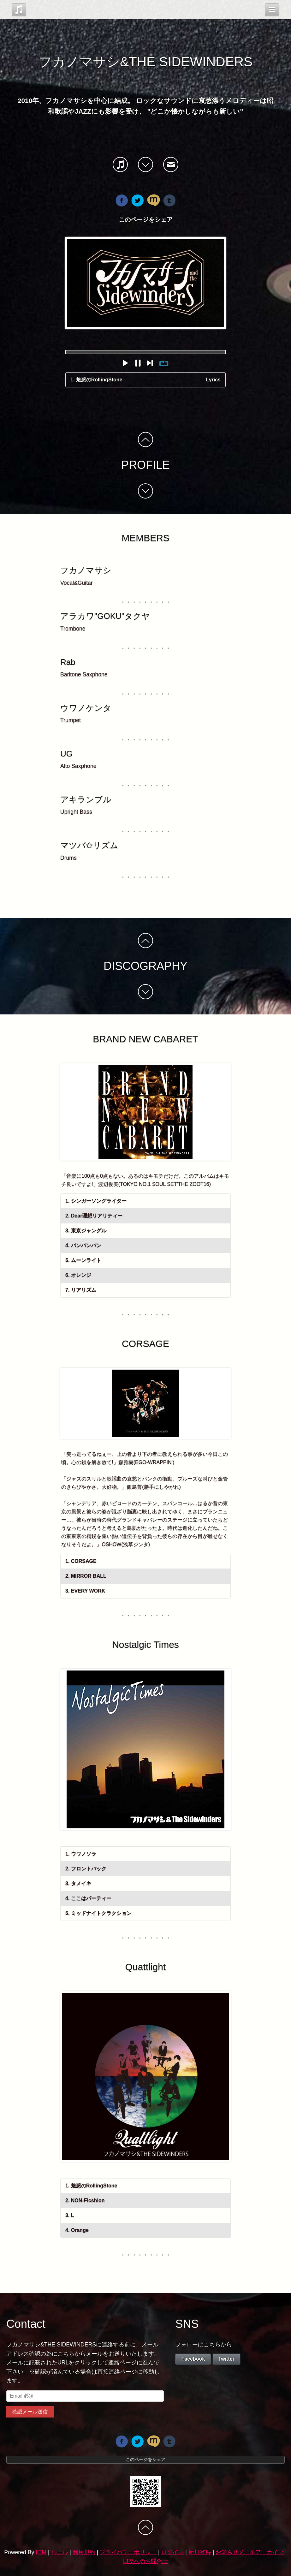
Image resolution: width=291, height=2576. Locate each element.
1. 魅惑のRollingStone (96, 379)
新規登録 (199, 2552)
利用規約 (84, 2552)
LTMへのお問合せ (145, 2561)
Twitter (226, 2359)
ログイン (172, 2552)
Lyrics (213, 379)
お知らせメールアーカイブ (250, 2552)
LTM (41, 2552)
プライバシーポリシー (128, 2552)
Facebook (193, 2359)
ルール (59, 2552)
